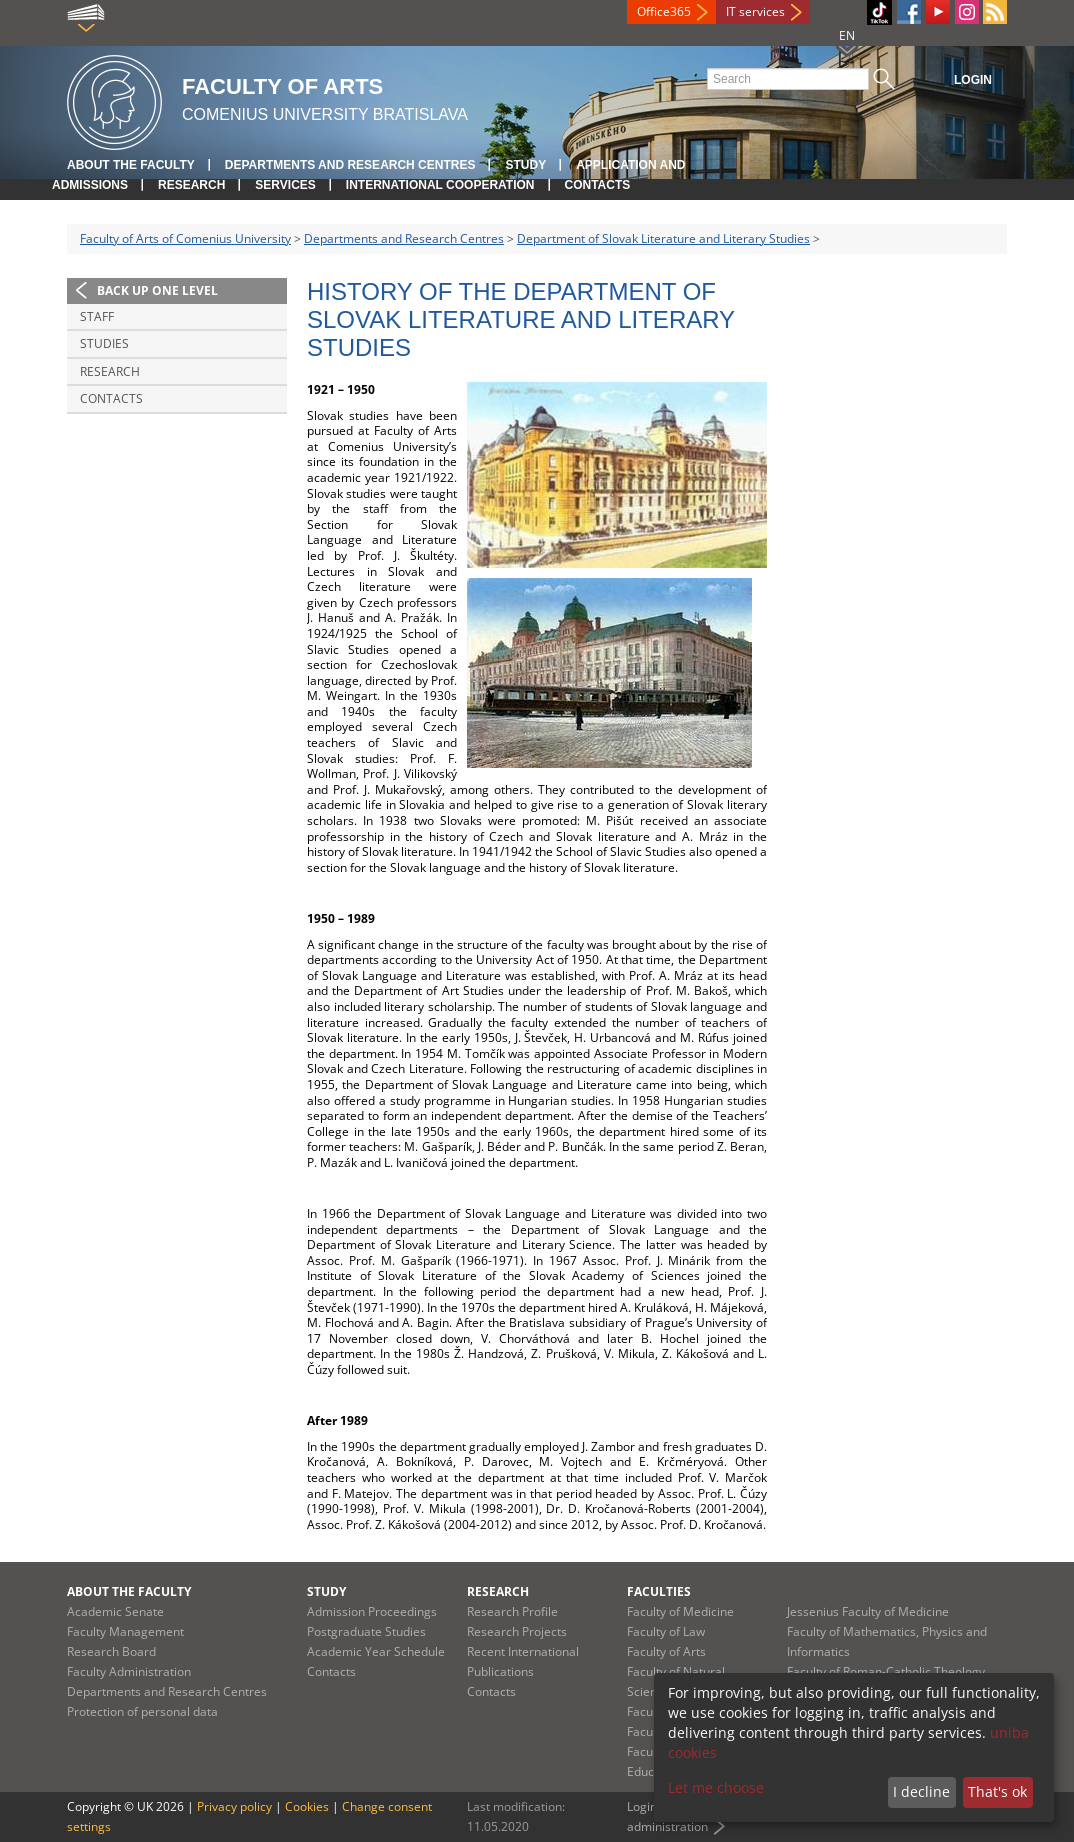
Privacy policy (234, 1806)
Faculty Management (125, 1631)
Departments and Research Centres (350, 165)
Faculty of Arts (666, 1651)
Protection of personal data (142, 1711)
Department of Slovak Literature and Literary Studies (663, 238)
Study (525, 165)
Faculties (659, 1591)
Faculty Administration (129, 1671)
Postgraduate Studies (366, 1631)
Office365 (664, 11)
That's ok (997, 1791)
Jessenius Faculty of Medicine (868, 1611)
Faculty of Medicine (680, 1611)
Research (191, 185)
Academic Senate (115, 1611)
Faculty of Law (666, 1631)
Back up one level (157, 290)
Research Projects (517, 1631)
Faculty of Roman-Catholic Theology (886, 1671)
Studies (104, 343)
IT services (755, 11)
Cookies (307, 1806)
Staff (97, 316)
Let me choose (716, 1787)
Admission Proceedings (372, 1611)
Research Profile (512, 1611)
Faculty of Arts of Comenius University (185, 238)
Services (285, 185)
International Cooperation (440, 185)
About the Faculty (131, 165)
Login (973, 80)
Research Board (111, 1651)
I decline (921, 1791)
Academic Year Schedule (376, 1651)
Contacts (598, 185)
